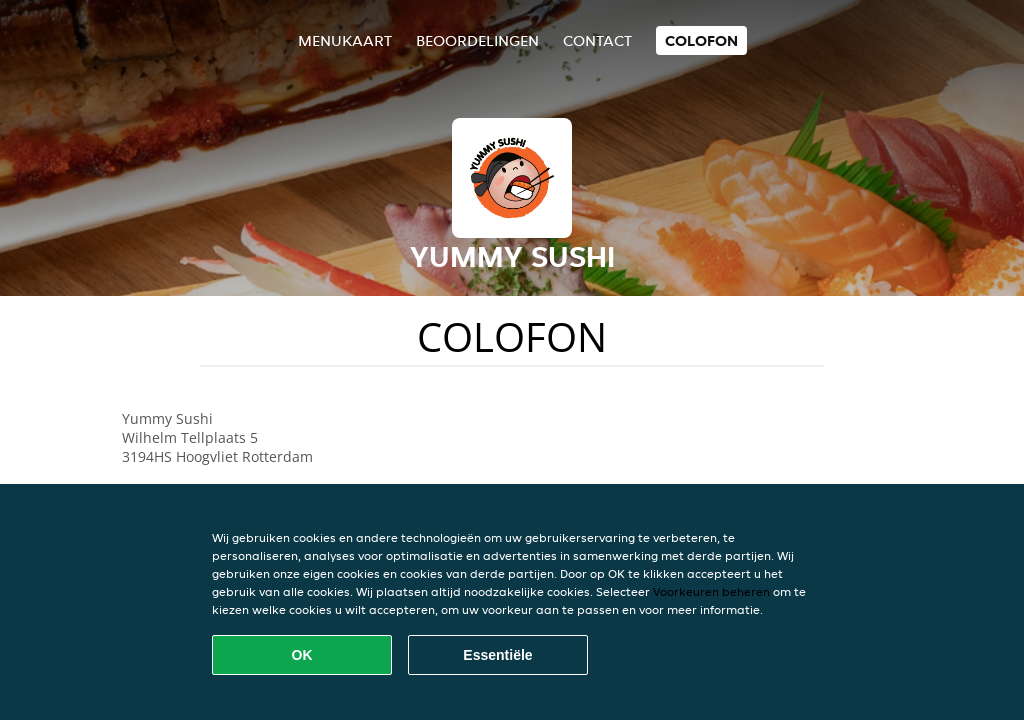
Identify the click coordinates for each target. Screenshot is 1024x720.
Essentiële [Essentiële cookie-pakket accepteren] (497, 655)
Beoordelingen (477, 40)
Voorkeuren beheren (711, 591)
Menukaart (345, 40)
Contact (597, 40)
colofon (701, 40)
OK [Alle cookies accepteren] (302, 655)
